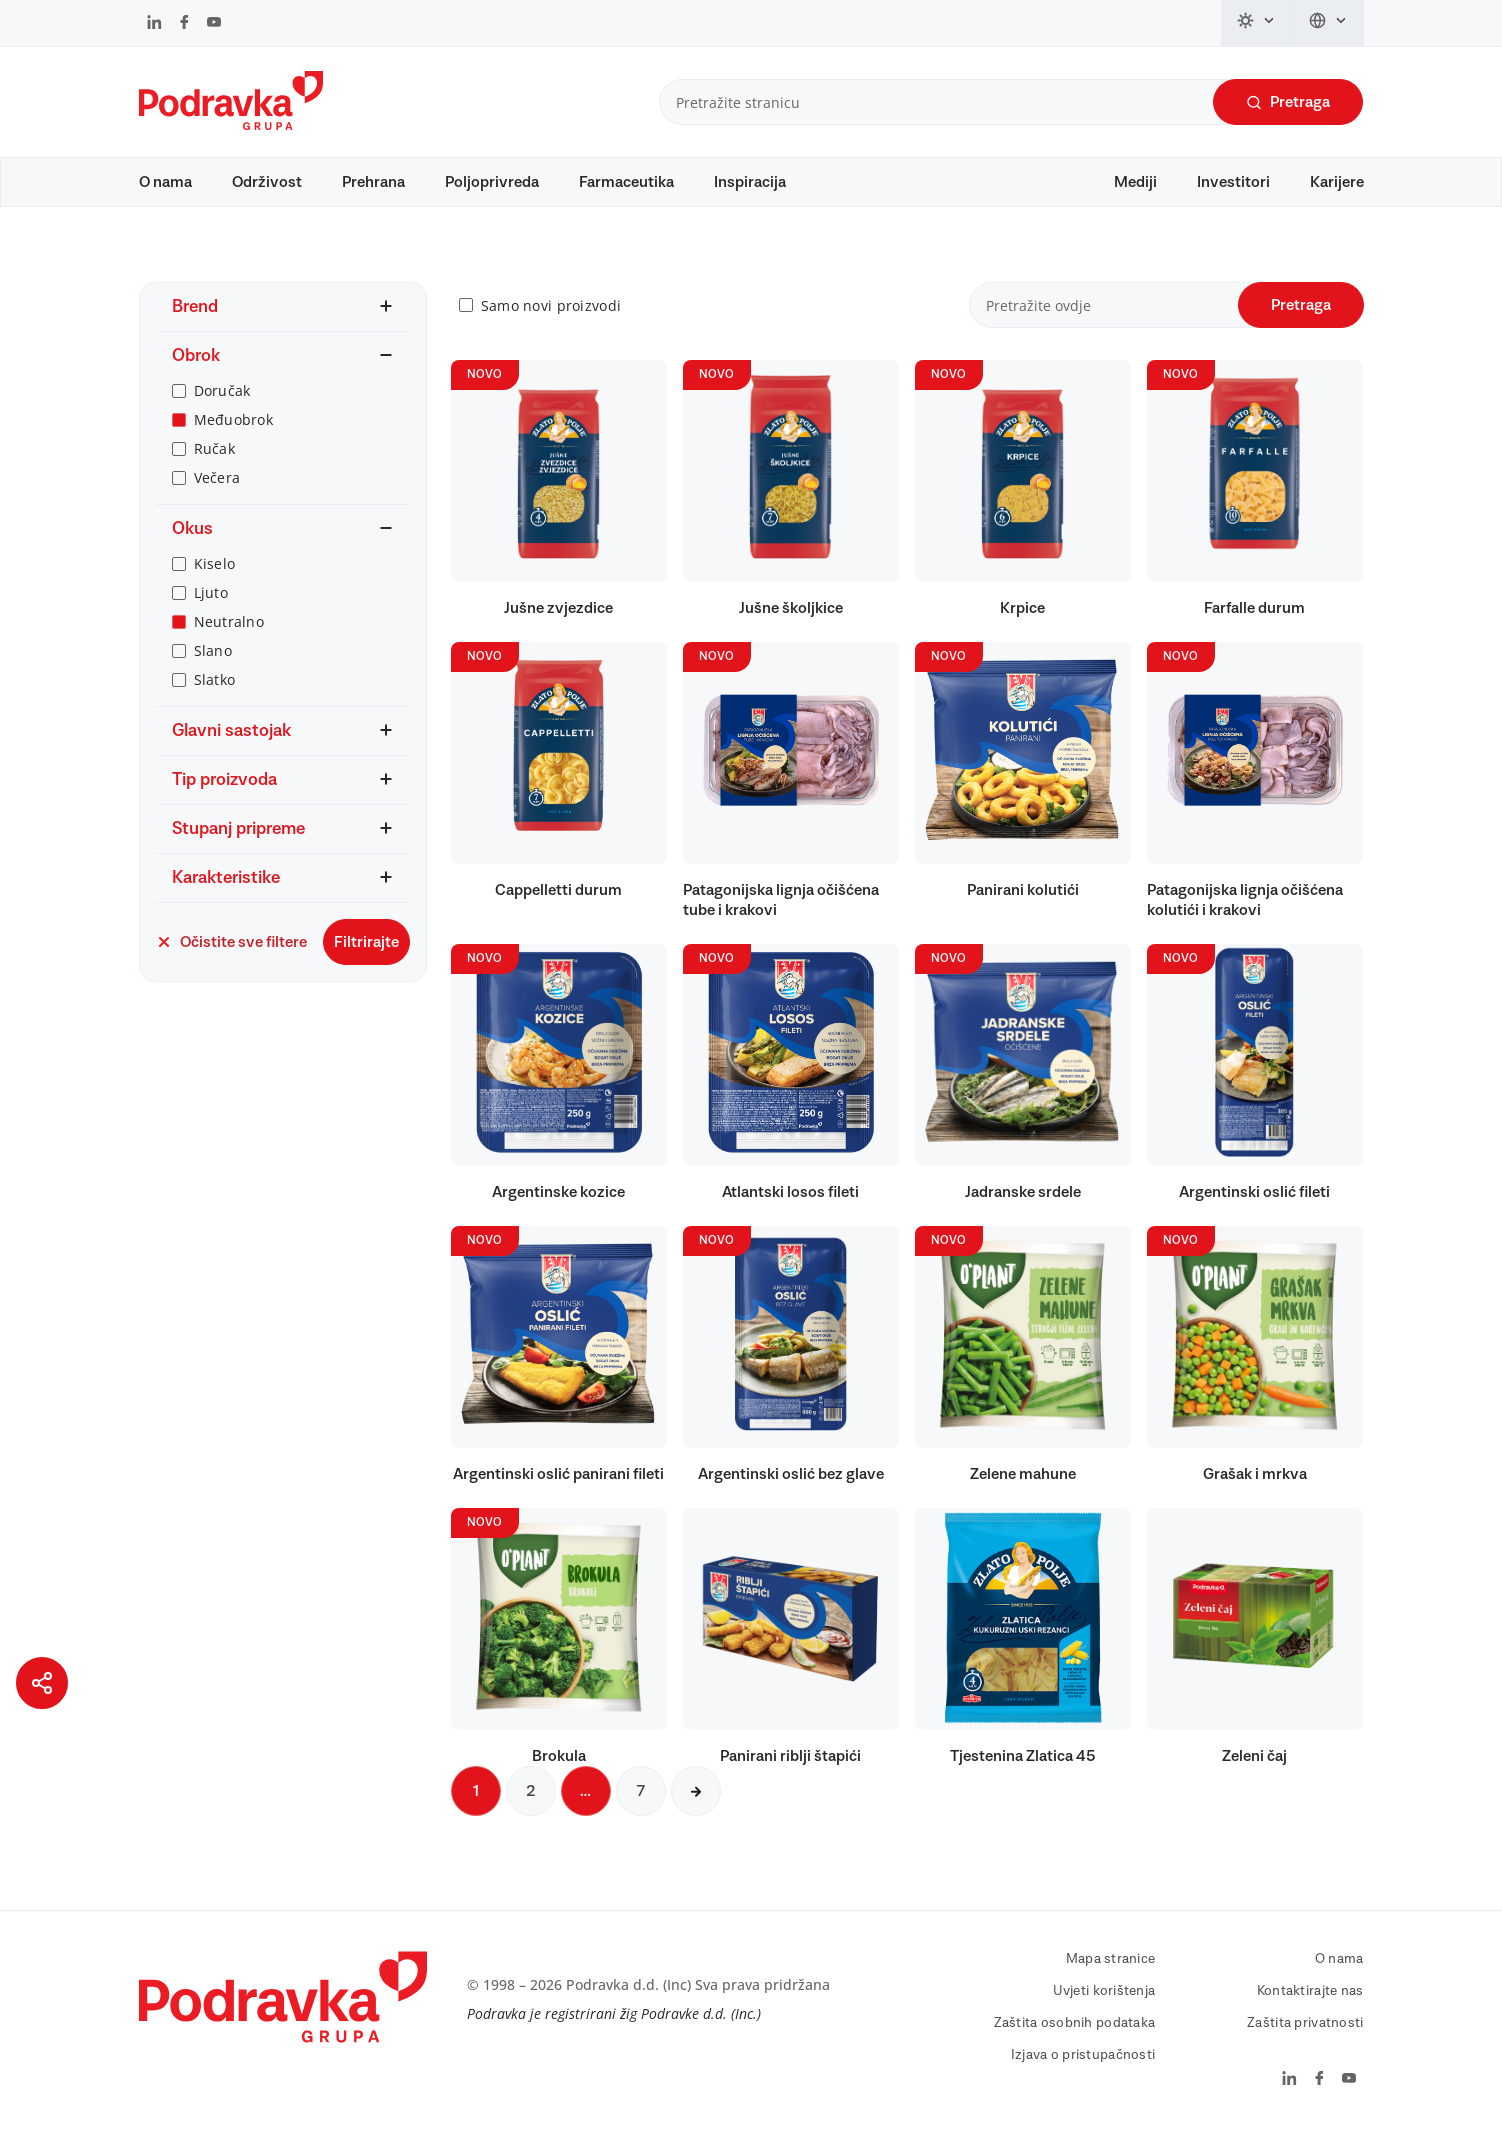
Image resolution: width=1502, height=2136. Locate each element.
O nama (165, 182)
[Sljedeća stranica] (696, 1791)
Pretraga (1288, 102)
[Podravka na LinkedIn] (154, 24)
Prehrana (373, 182)
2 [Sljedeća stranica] (531, 1791)
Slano (213, 650)
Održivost (267, 182)
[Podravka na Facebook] (184, 24)
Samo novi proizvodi (551, 305)
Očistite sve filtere (231, 942)
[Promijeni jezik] (1328, 23)
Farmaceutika (626, 182)
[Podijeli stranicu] (42, 1683)
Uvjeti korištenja (1104, 1991)
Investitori (1233, 182)
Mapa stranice (1111, 1959)
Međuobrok (234, 419)
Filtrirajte (366, 942)
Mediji (1135, 182)
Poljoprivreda (492, 182)
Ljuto (211, 592)
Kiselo (215, 563)
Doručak (222, 390)
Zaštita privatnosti (1305, 2023)
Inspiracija (750, 182)
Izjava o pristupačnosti (1083, 2055)
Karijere (1337, 182)
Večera (217, 477)
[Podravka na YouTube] (214, 24)
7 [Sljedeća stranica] (641, 1791)
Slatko (215, 679)
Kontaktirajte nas (1310, 1991)
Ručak (214, 448)
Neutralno (229, 621)
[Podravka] (231, 125)
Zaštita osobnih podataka (1075, 2023)
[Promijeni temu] (1257, 23)
